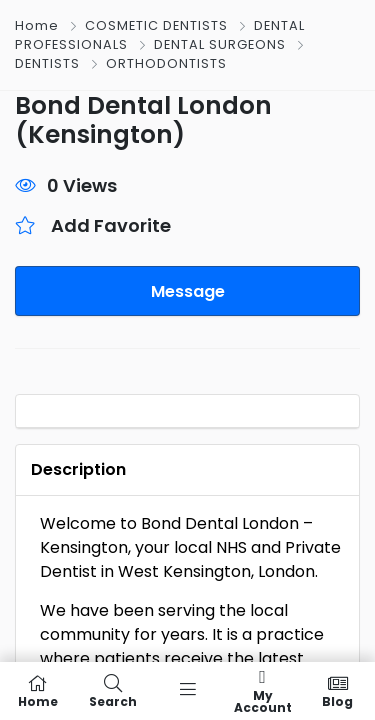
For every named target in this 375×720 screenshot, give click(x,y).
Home (37, 25)
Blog (337, 691)
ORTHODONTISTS (166, 63)
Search (112, 691)
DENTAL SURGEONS (220, 44)
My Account (262, 691)
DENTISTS (47, 63)
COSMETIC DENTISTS (156, 25)
